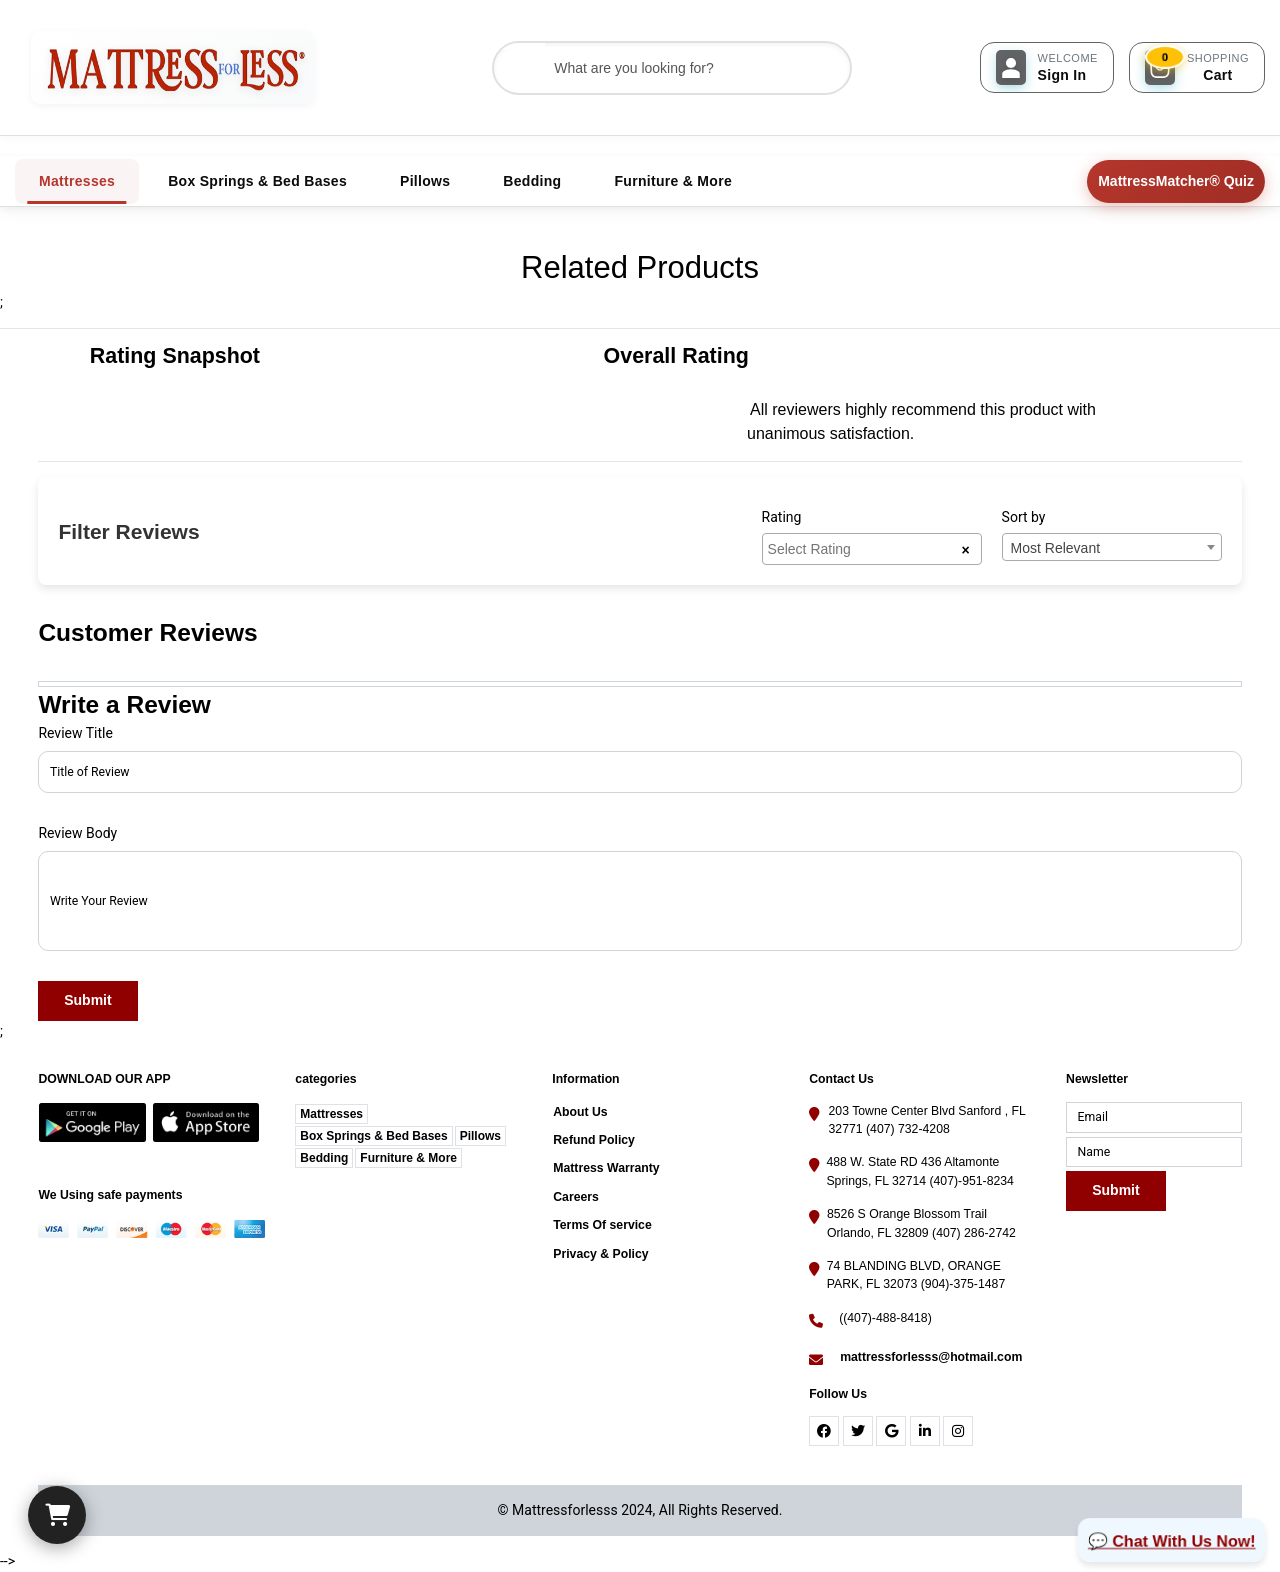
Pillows (480, 1136)
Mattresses (331, 1114)
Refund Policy (594, 1140)
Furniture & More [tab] (673, 181)
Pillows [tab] (425, 181)
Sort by (1024, 517)
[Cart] (57, 1515)
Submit (88, 1001)
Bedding (324, 1158)
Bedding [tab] (532, 181)
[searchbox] (864, 548)
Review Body (77, 833)
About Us (580, 1112)
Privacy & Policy (600, 1254)
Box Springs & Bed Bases (373, 1136)
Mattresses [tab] (77, 181)
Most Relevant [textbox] (1055, 548)
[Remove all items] (965, 549)
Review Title (75, 733)
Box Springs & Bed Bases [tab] (257, 181)
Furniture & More (408, 1158)
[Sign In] (1047, 67)
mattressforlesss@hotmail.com (931, 1357)
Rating (782, 517)
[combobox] (872, 549)
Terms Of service (602, 1225)
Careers (576, 1197)
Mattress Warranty (606, 1168)
